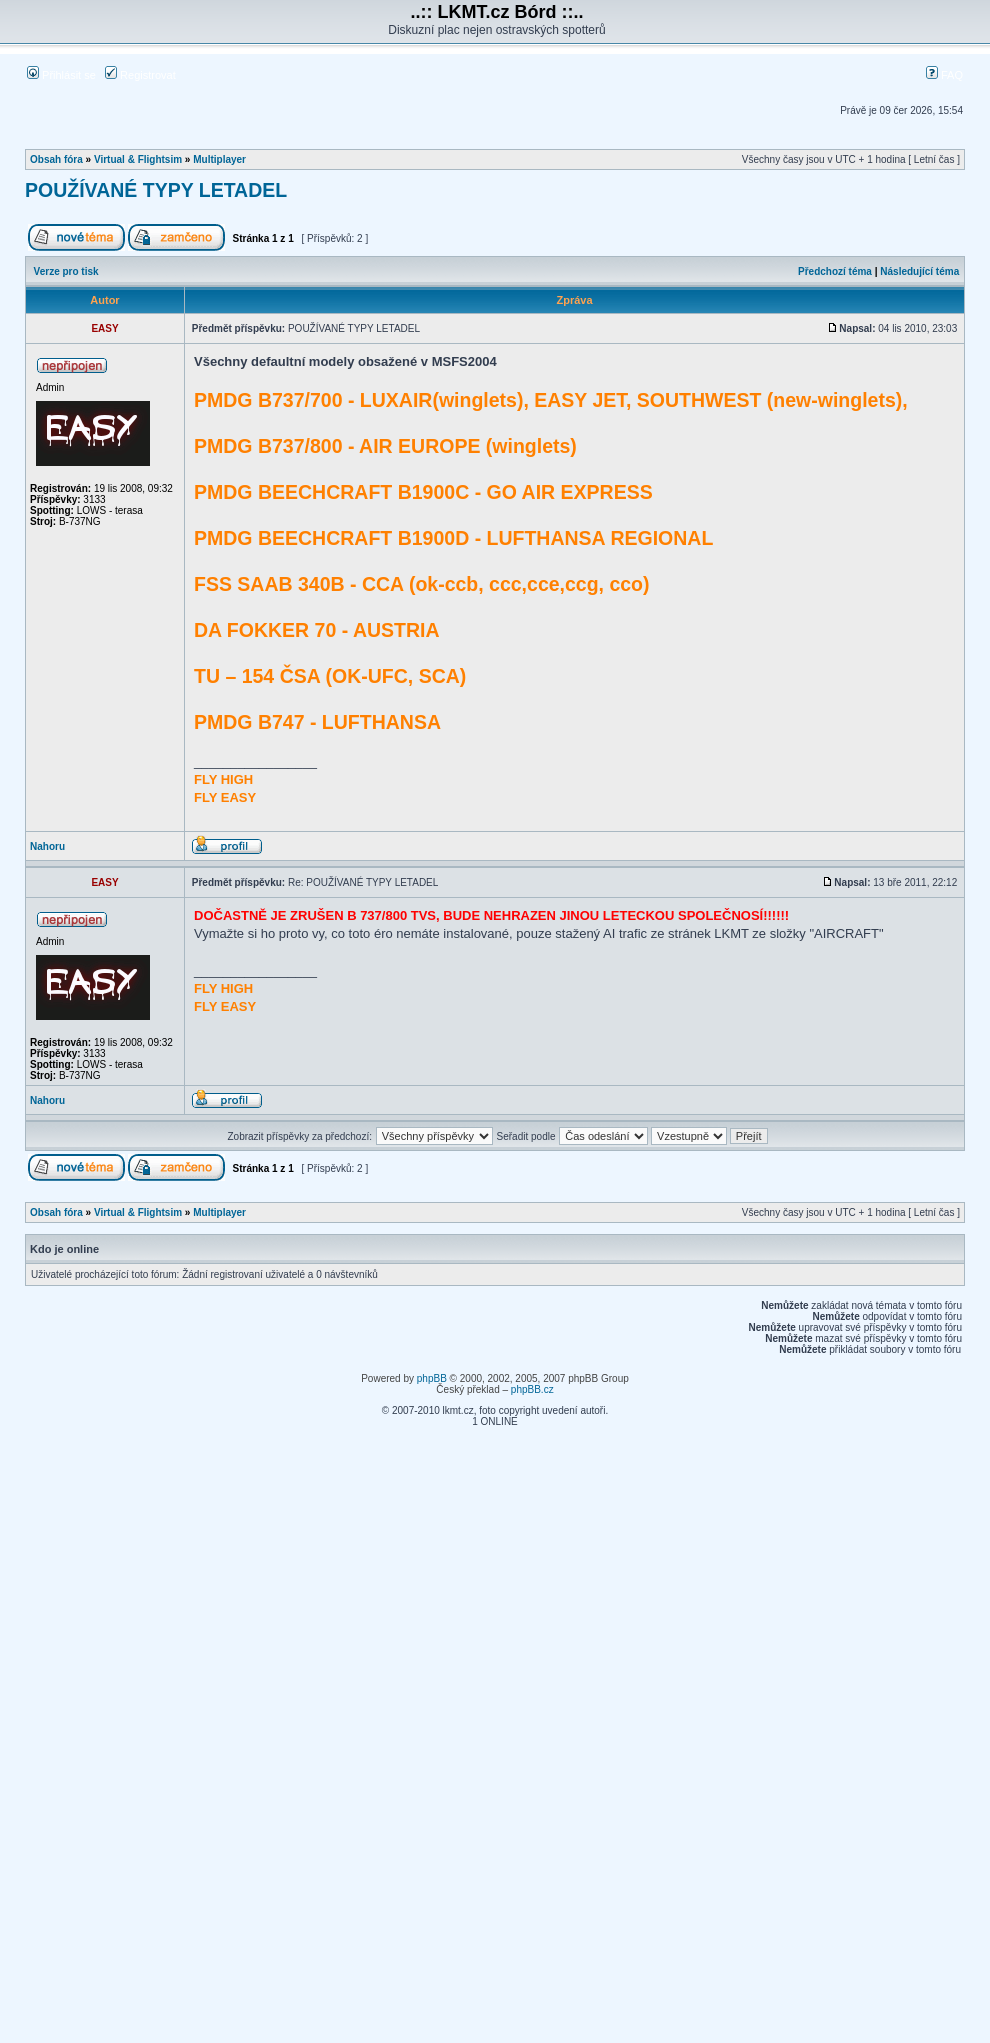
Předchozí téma (835, 271)
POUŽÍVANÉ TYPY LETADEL (156, 190)
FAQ (944, 75)
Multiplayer (219, 159)
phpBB (432, 1378)
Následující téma (919, 271)
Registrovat (140, 75)
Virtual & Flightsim (138, 159)
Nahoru (47, 846)
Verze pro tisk (66, 271)
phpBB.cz (532, 1389)
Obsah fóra (56, 159)
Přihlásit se (61, 75)
